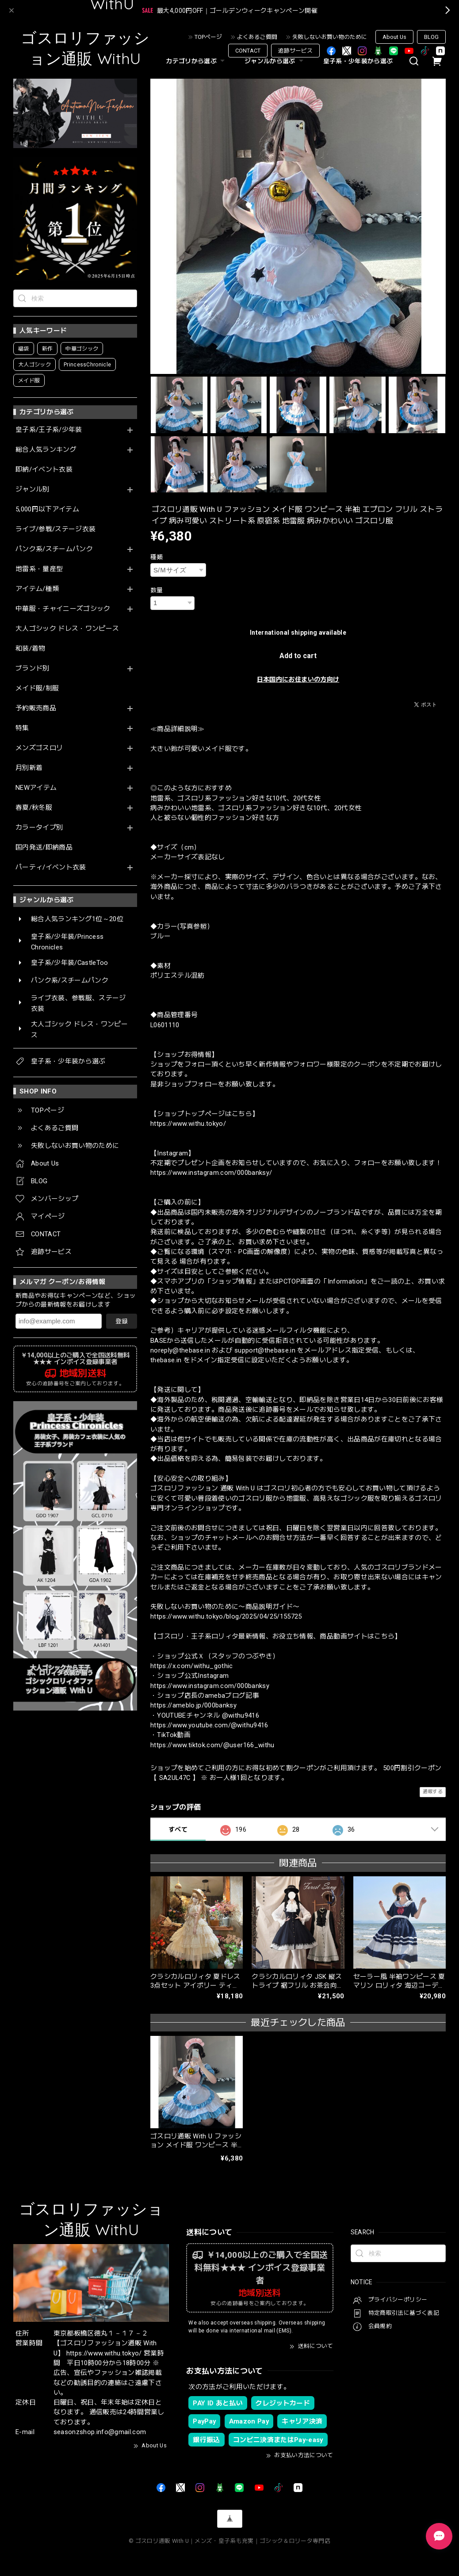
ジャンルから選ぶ (275, 61)
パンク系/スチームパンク (54, 549)
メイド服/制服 (37, 688)
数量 (156, 590)
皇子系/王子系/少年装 (48, 430)
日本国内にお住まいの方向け (298, 679)
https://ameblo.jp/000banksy (193, 1705)
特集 (22, 728)
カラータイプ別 (39, 827)
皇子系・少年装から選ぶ (358, 61)
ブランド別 (32, 668)
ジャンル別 (32, 489)
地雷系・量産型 (39, 569)
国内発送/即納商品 (44, 847)
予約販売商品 (35, 708)
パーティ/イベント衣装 (50, 867)
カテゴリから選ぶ (196, 61)
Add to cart (298, 656)
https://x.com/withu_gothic (191, 1666)
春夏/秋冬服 (33, 808)
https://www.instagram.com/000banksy (209, 1686)
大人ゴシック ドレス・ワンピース (67, 629)
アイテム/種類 (37, 589)
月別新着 (28, 768)
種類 (156, 556)
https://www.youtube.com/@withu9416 (209, 1725)
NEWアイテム (36, 788)
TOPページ (208, 37)
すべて (177, 1829)
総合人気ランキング (45, 449)
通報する (433, 1792)
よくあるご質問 (257, 37)
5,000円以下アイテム (47, 509)
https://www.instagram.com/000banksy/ (211, 1173)
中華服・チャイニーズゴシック (63, 609)
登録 (121, 1321)
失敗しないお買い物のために (329, 37)
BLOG (431, 37)
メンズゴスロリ (39, 748)
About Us (394, 37)
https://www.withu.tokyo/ (188, 1124)
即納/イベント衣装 (44, 469)
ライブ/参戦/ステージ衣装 (55, 529)
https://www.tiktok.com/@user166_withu (212, 1745)
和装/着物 (30, 648)
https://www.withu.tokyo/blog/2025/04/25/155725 (226, 1616)
